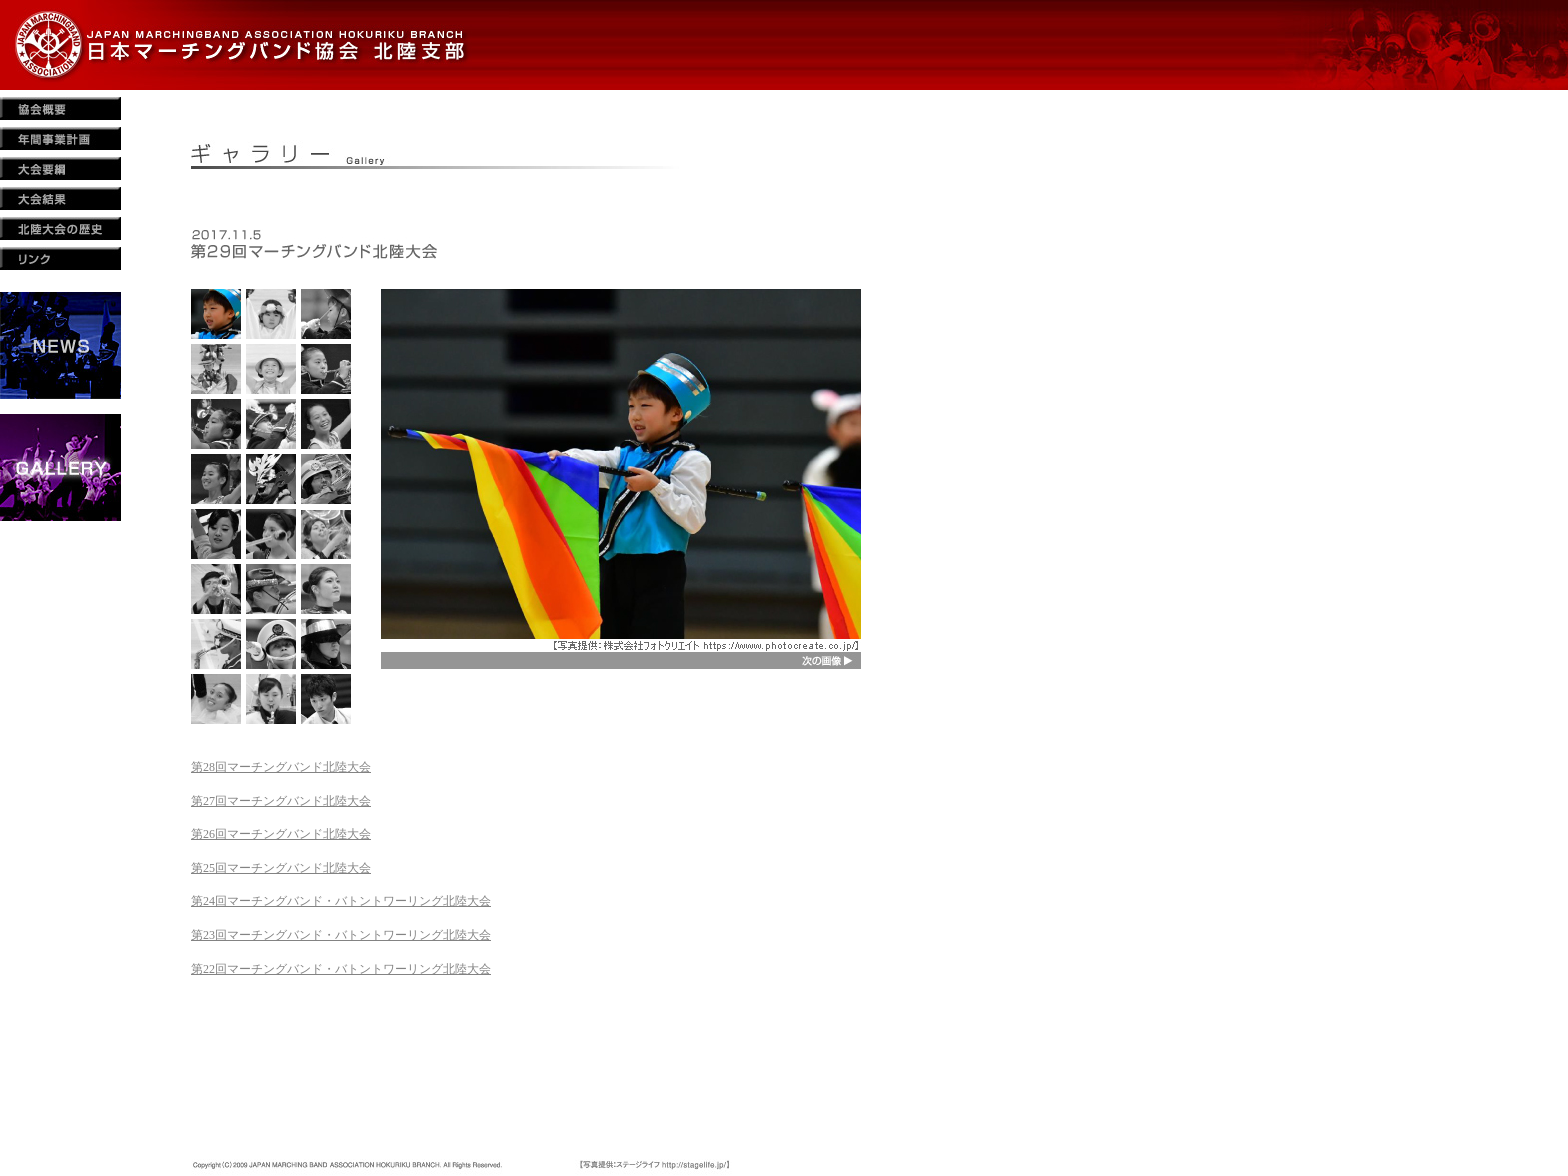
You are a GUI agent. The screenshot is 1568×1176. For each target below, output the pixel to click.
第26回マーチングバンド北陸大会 (281, 834)
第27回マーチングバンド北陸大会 (281, 801)
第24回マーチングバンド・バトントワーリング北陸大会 (341, 901)
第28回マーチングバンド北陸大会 (281, 767)
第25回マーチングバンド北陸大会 (281, 868)
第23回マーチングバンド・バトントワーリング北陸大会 (341, 935)
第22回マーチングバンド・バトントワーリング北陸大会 (341, 969)
